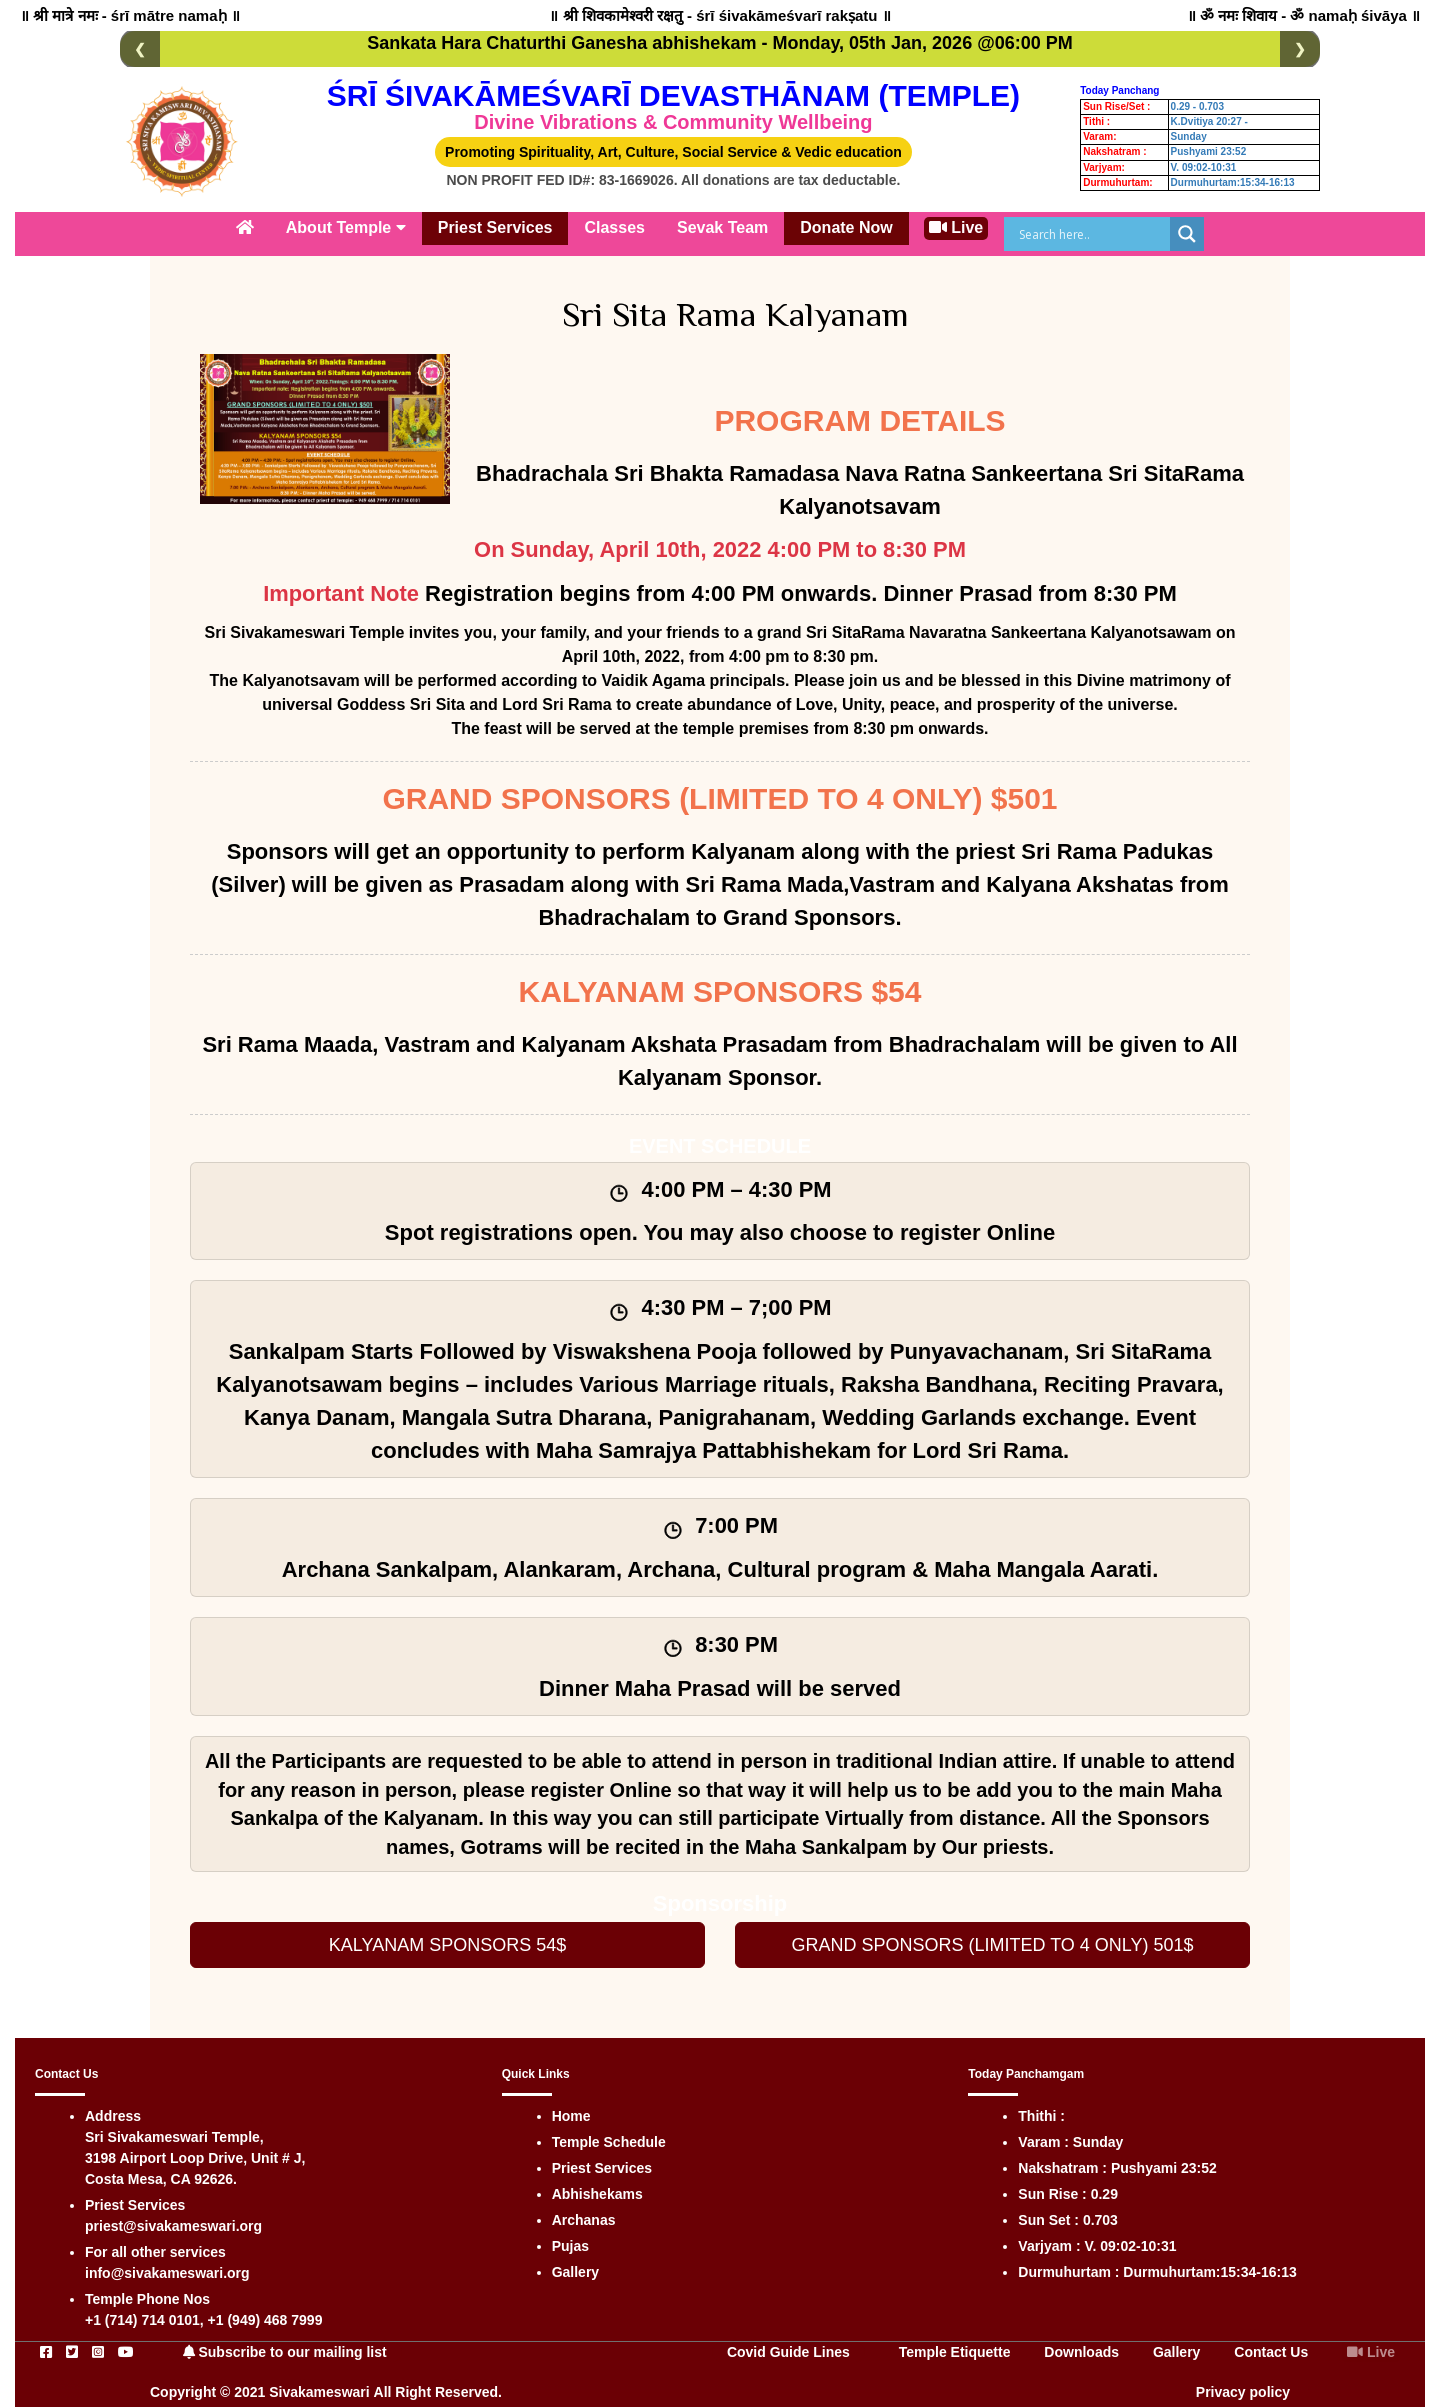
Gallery (575, 2266)
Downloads (1081, 2346)
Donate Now (846, 227)
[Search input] (1092, 234)
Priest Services (495, 227)
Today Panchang (1119, 90)
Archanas (584, 2214)
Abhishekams (597, 2188)
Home (571, 2110)
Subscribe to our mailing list (285, 2346)
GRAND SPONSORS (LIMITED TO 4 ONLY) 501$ (992, 1939)
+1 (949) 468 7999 (265, 2314)
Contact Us (1271, 2346)
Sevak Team (722, 227)
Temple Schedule (609, 2136)
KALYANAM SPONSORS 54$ (447, 1939)
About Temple (346, 227)
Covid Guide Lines (788, 2346)
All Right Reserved (436, 2386)
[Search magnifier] (1187, 234)
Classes (614, 227)
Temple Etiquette (955, 2346)
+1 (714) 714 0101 (142, 2314)
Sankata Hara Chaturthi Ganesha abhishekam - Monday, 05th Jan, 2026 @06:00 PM (719, 43)
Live (956, 227)
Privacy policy (1243, 2386)
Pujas (570, 2240)
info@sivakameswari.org (167, 2267)
